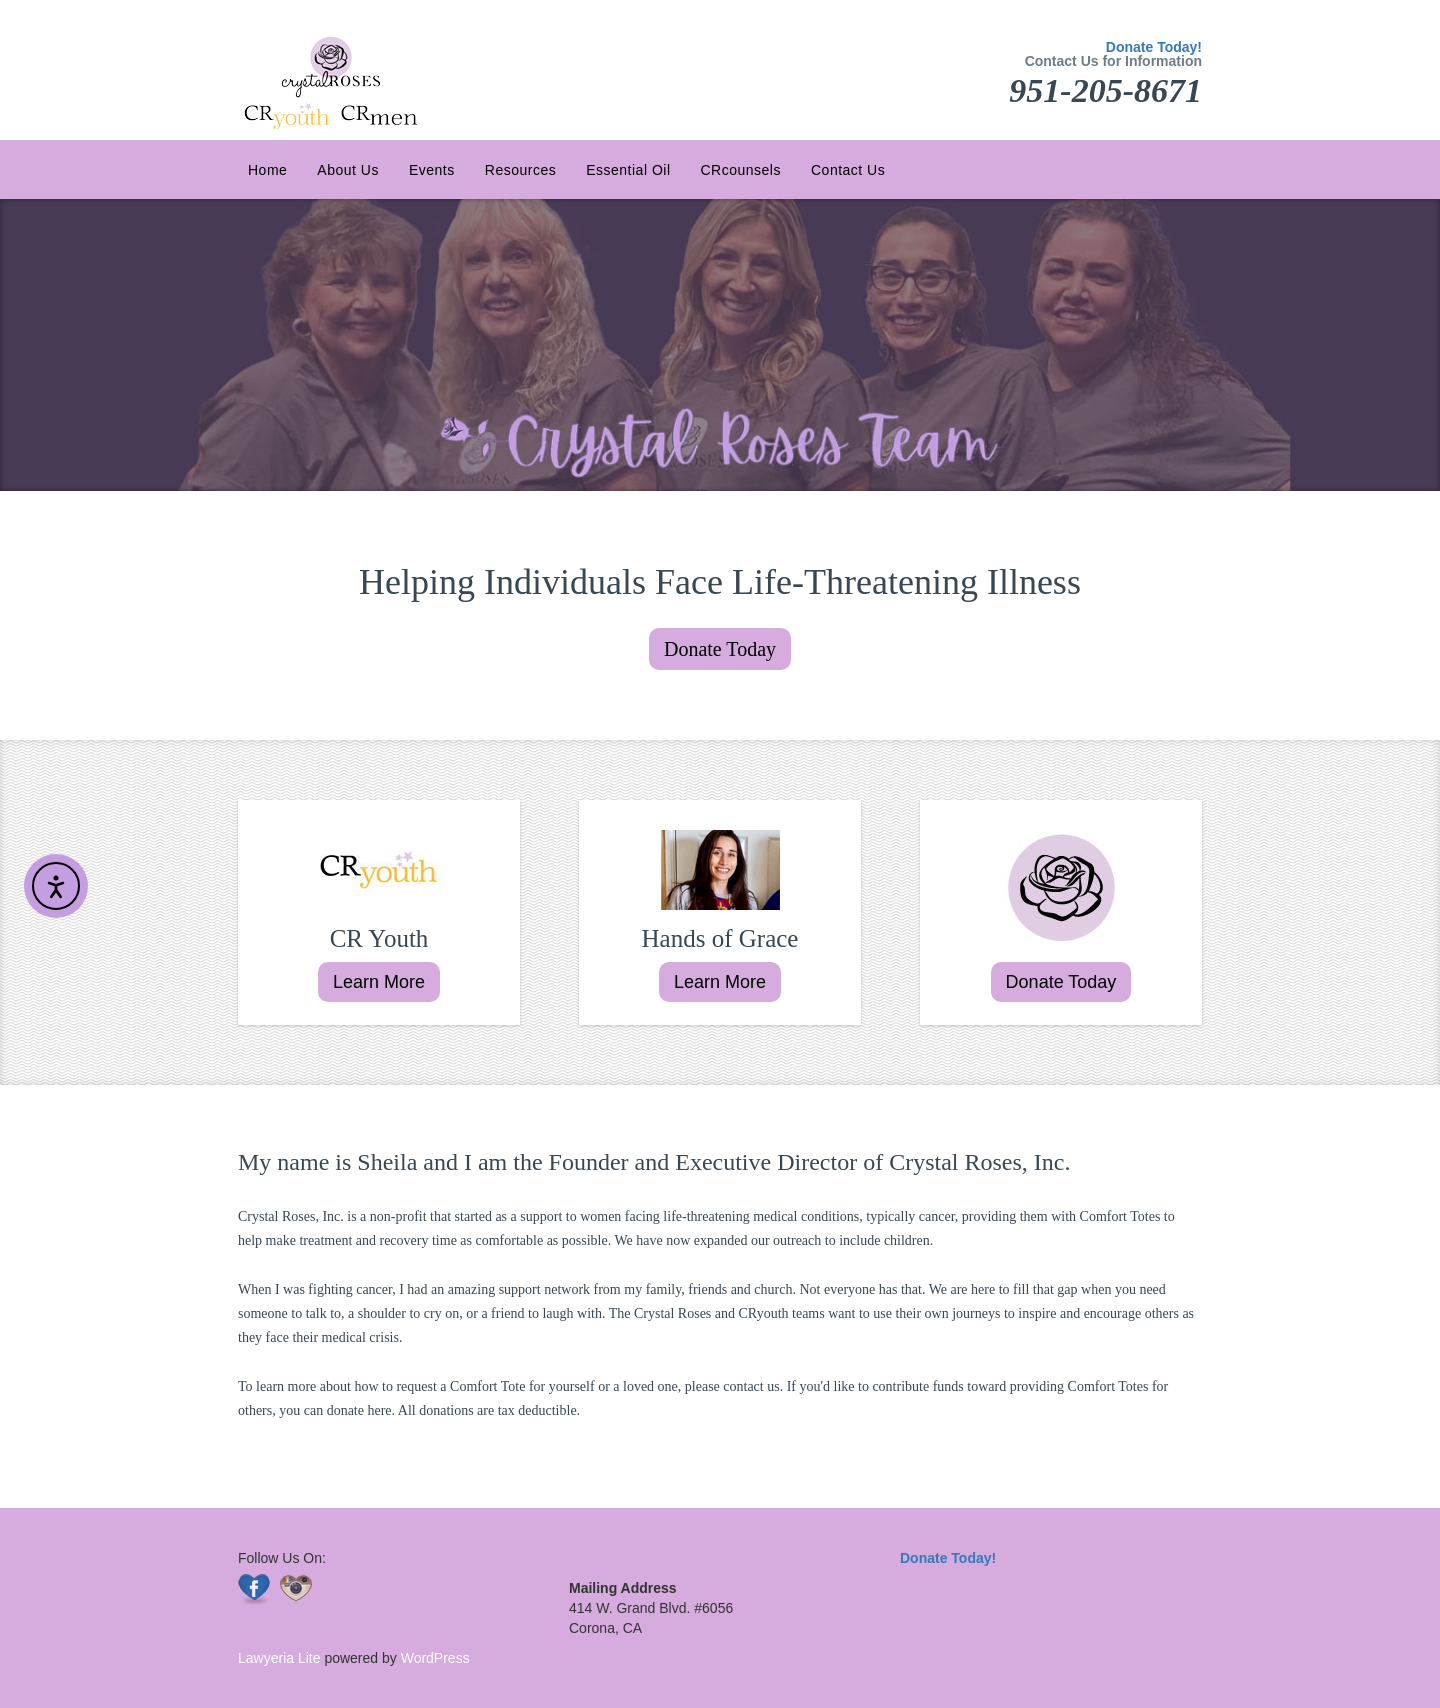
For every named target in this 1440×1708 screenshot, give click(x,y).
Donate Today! (1154, 47)
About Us (348, 170)
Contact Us (848, 170)
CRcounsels (741, 170)
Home (267, 170)
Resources (520, 170)
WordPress (433, 1658)
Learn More (379, 982)
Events (432, 170)
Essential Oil (628, 170)
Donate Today (720, 649)
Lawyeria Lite (281, 1658)
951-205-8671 (1105, 90)
